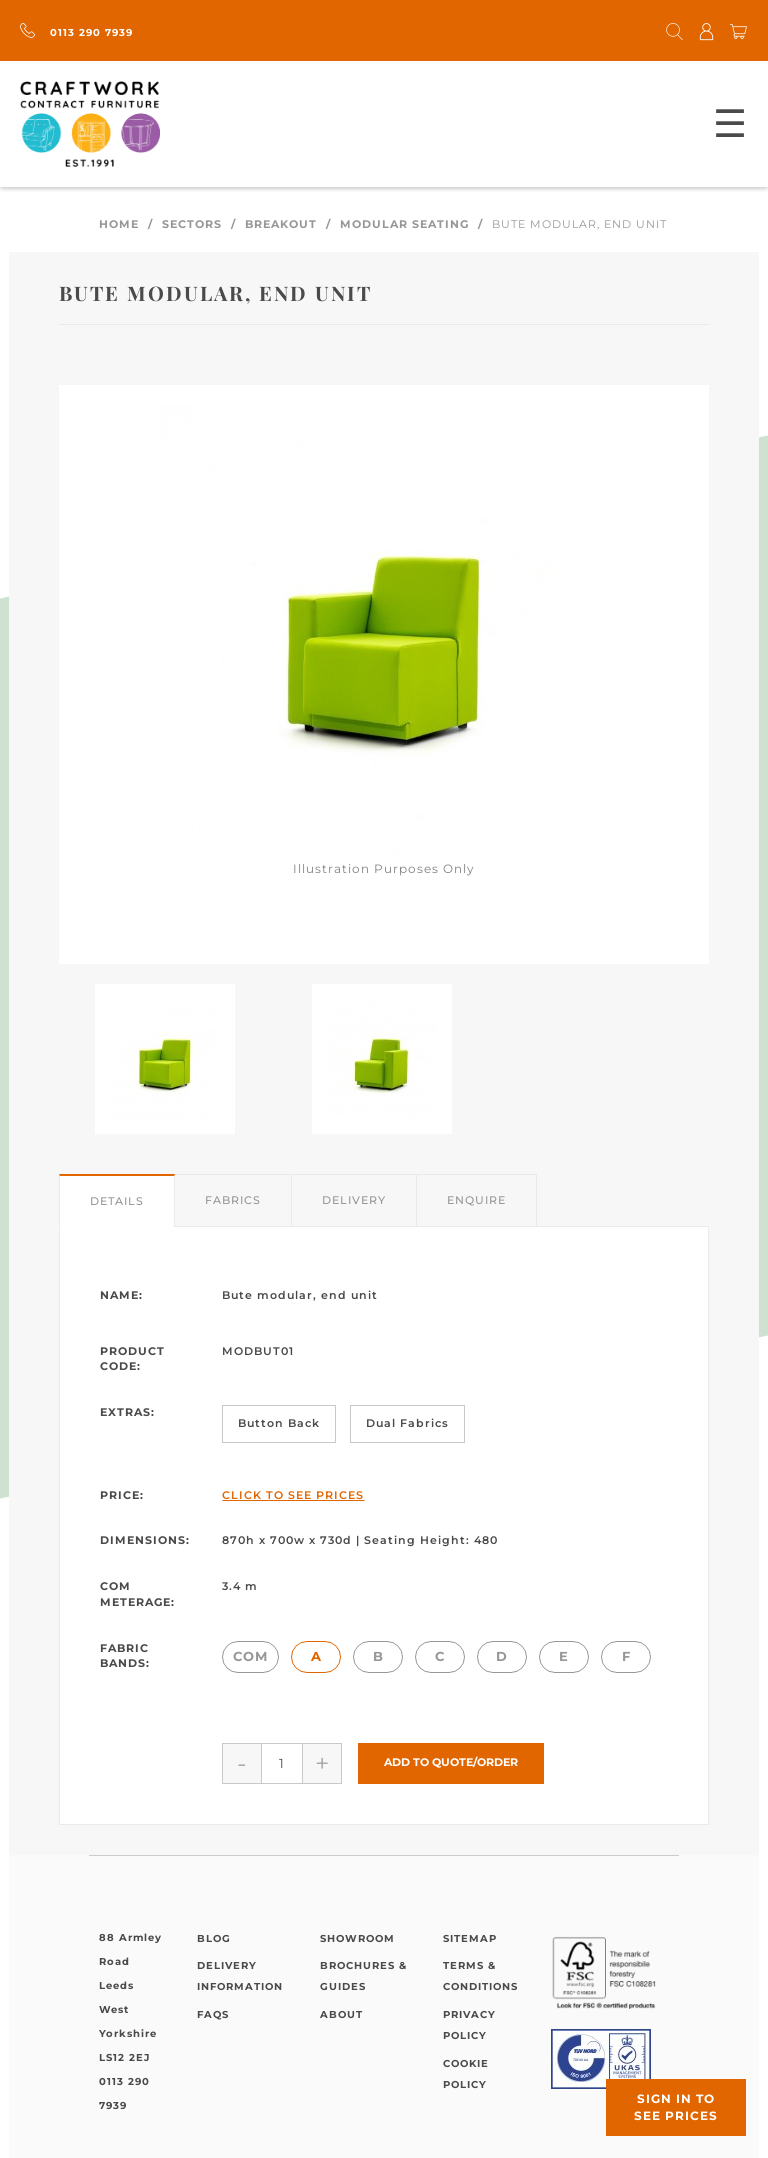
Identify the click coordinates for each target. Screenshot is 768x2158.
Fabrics (233, 1200)
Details (117, 1201)
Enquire (476, 1200)
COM (250, 1656)
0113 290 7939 (76, 32)
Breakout (281, 224)
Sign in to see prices (676, 2107)
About (341, 2014)
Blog (214, 1938)
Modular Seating (404, 224)
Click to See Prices (293, 1495)
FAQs (213, 2014)
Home (119, 224)
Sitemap (470, 1938)
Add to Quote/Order (451, 1762)
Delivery (354, 1200)
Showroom (357, 1938)
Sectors (192, 224)
